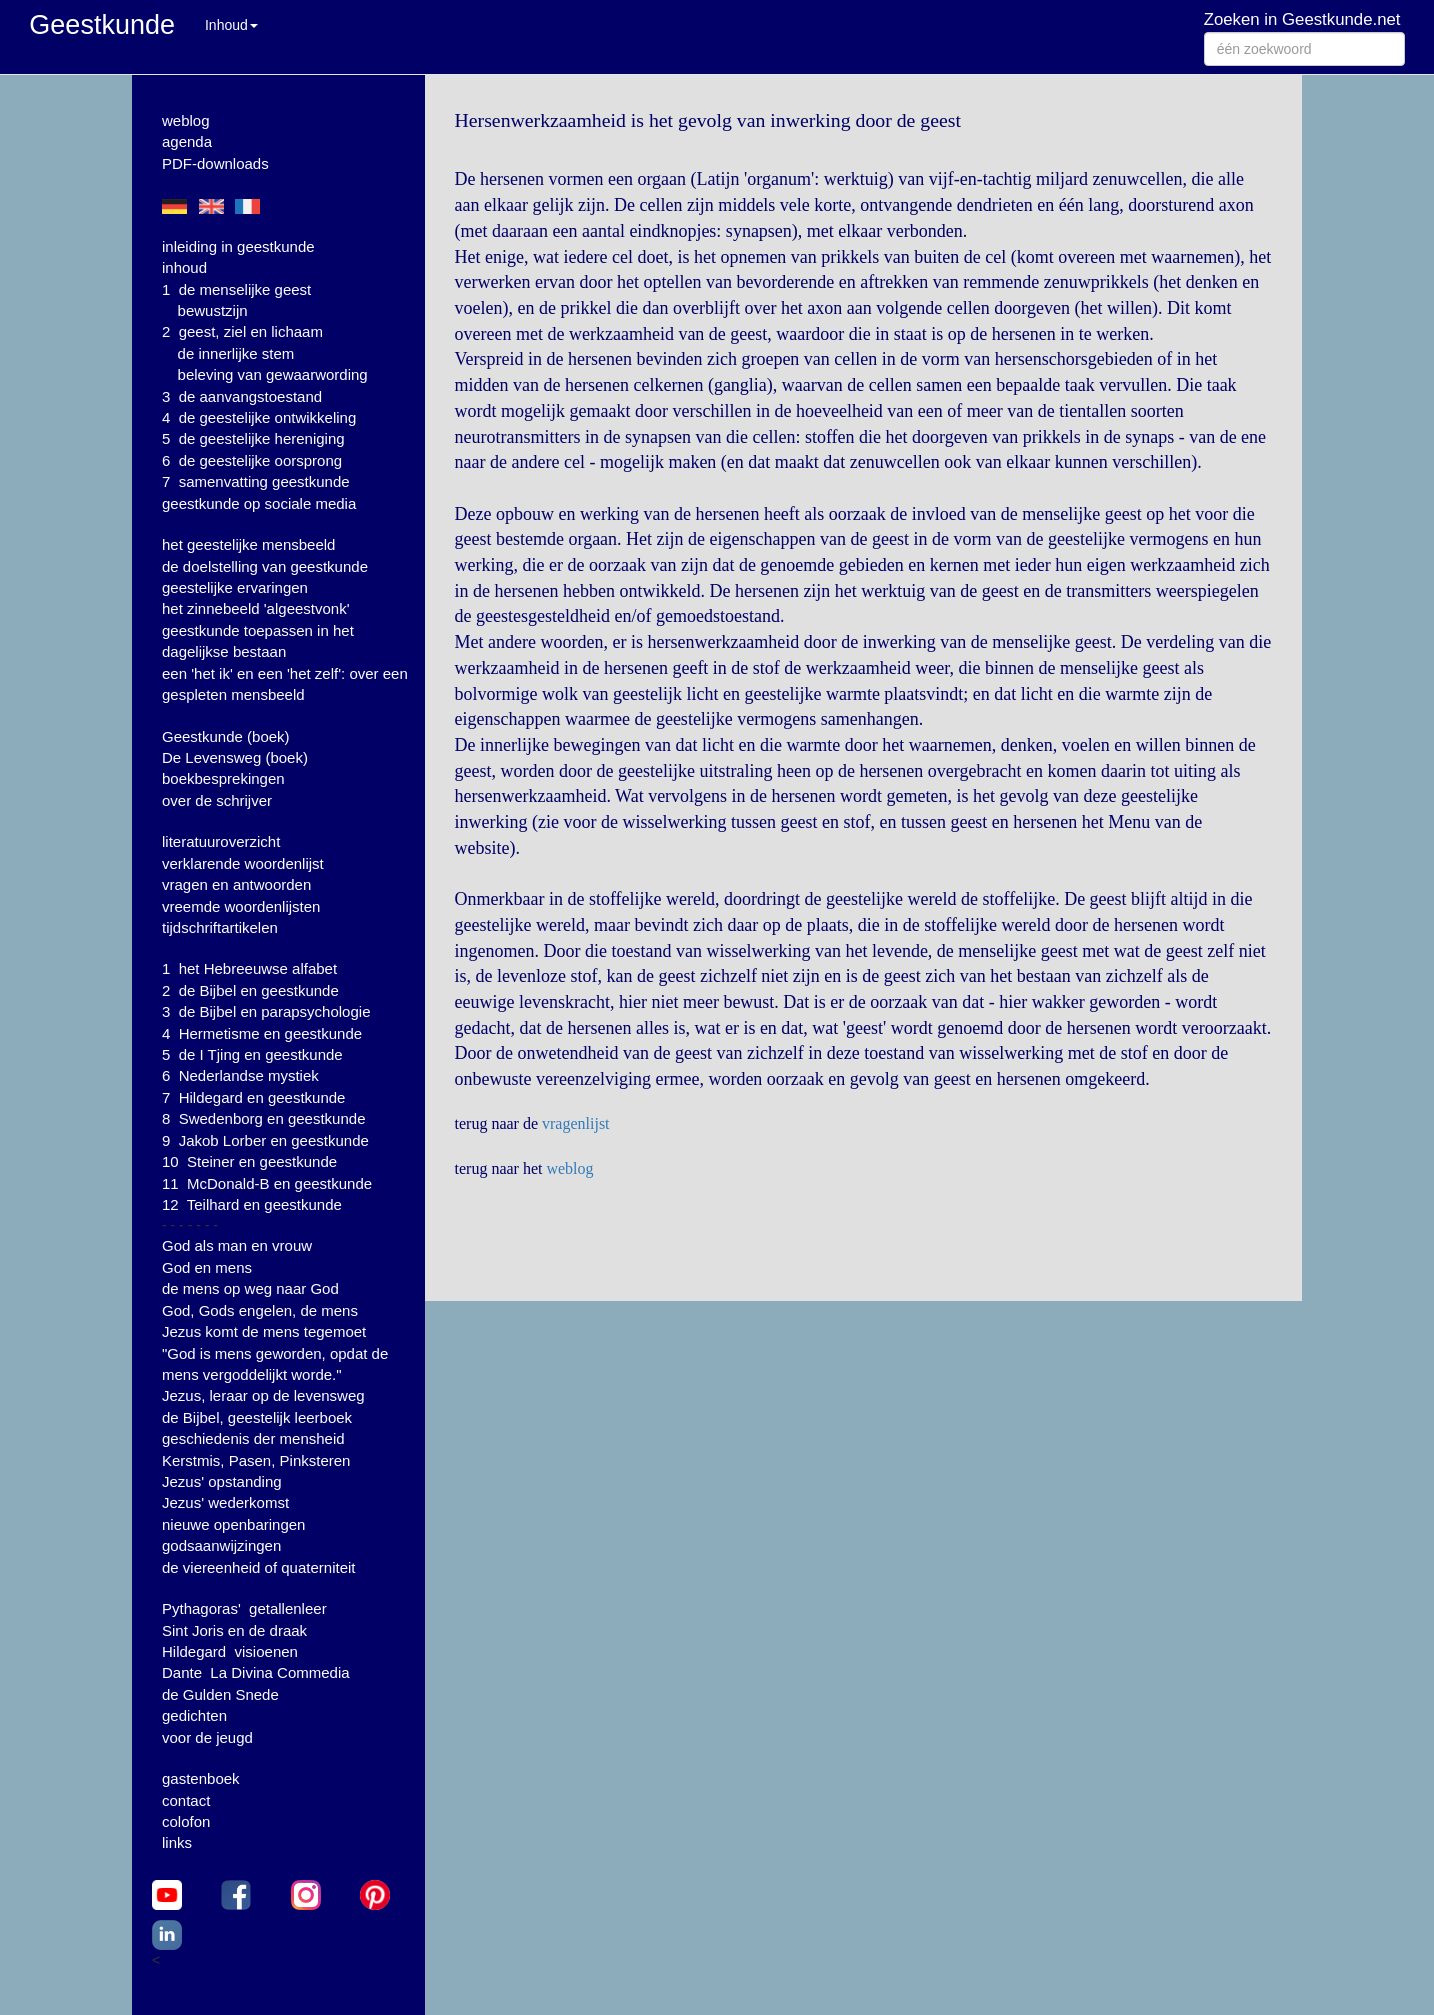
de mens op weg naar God (250, 1288)
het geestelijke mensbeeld (248, 544)
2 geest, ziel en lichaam (242, 331)
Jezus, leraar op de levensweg (263, 1395)
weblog (186, 120)
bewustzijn (213, 310)
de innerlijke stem (236, 353)
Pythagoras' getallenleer (244, 1608)
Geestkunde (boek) (226, 736)
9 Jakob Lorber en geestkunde (265, 1140)
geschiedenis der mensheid (253, 1438)
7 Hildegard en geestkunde (253, 1097)
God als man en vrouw (237, 1245)
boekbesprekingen (223, 778)
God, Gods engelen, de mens (260, 1310)
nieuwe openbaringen (233, 1524)
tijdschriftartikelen (220, 927)
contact (186, 1800)
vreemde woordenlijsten (241, 906)
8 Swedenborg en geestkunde (264, 1118)
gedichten (194, 1715)
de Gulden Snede (220, 1694)
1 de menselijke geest (236, 289)
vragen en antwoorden (236, 884)
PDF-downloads (215, 163)
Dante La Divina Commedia (256, 1672)
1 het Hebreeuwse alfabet (249, 968)
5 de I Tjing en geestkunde (252, 1054)
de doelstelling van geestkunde (265, 566)
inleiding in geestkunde (238, 246)
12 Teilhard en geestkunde (252, 1204)
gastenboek (201, 1778)
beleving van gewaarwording (273, 374)
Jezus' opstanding (222, 1481)
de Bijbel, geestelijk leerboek (257, 1417)
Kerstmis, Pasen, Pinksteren (256, 1460)
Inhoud (231, 25)
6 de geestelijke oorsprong (252, 460)
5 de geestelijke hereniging (253, 438)
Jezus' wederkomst (225, 1502)
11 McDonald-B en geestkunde (267, 1183)
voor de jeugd (207, 1737)
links (177, 1842)
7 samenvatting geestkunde (256, 481)
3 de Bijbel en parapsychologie (266, 1011)
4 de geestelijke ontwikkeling (259, 417)
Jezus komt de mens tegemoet (264, 1331)
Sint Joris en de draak (234, 1630)
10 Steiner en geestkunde (249, 1161)
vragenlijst (576, 1123)
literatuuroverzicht (221, 841)
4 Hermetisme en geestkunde (262, 1033)
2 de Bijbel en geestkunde (250, 990)
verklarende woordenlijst (243, 863)
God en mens (207, 1267)
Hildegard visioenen (230, 1651)
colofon (186, 1821)
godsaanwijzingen (221, 1545)
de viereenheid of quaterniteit (258, 1567)
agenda (187, 141)
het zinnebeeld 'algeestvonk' (256, 608)
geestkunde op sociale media (259, 503)
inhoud (184, 267)
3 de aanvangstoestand (242, 396)
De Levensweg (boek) (235, 757)
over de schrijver (217, 800)
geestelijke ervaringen (235, 587)
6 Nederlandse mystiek (240, 1075)
